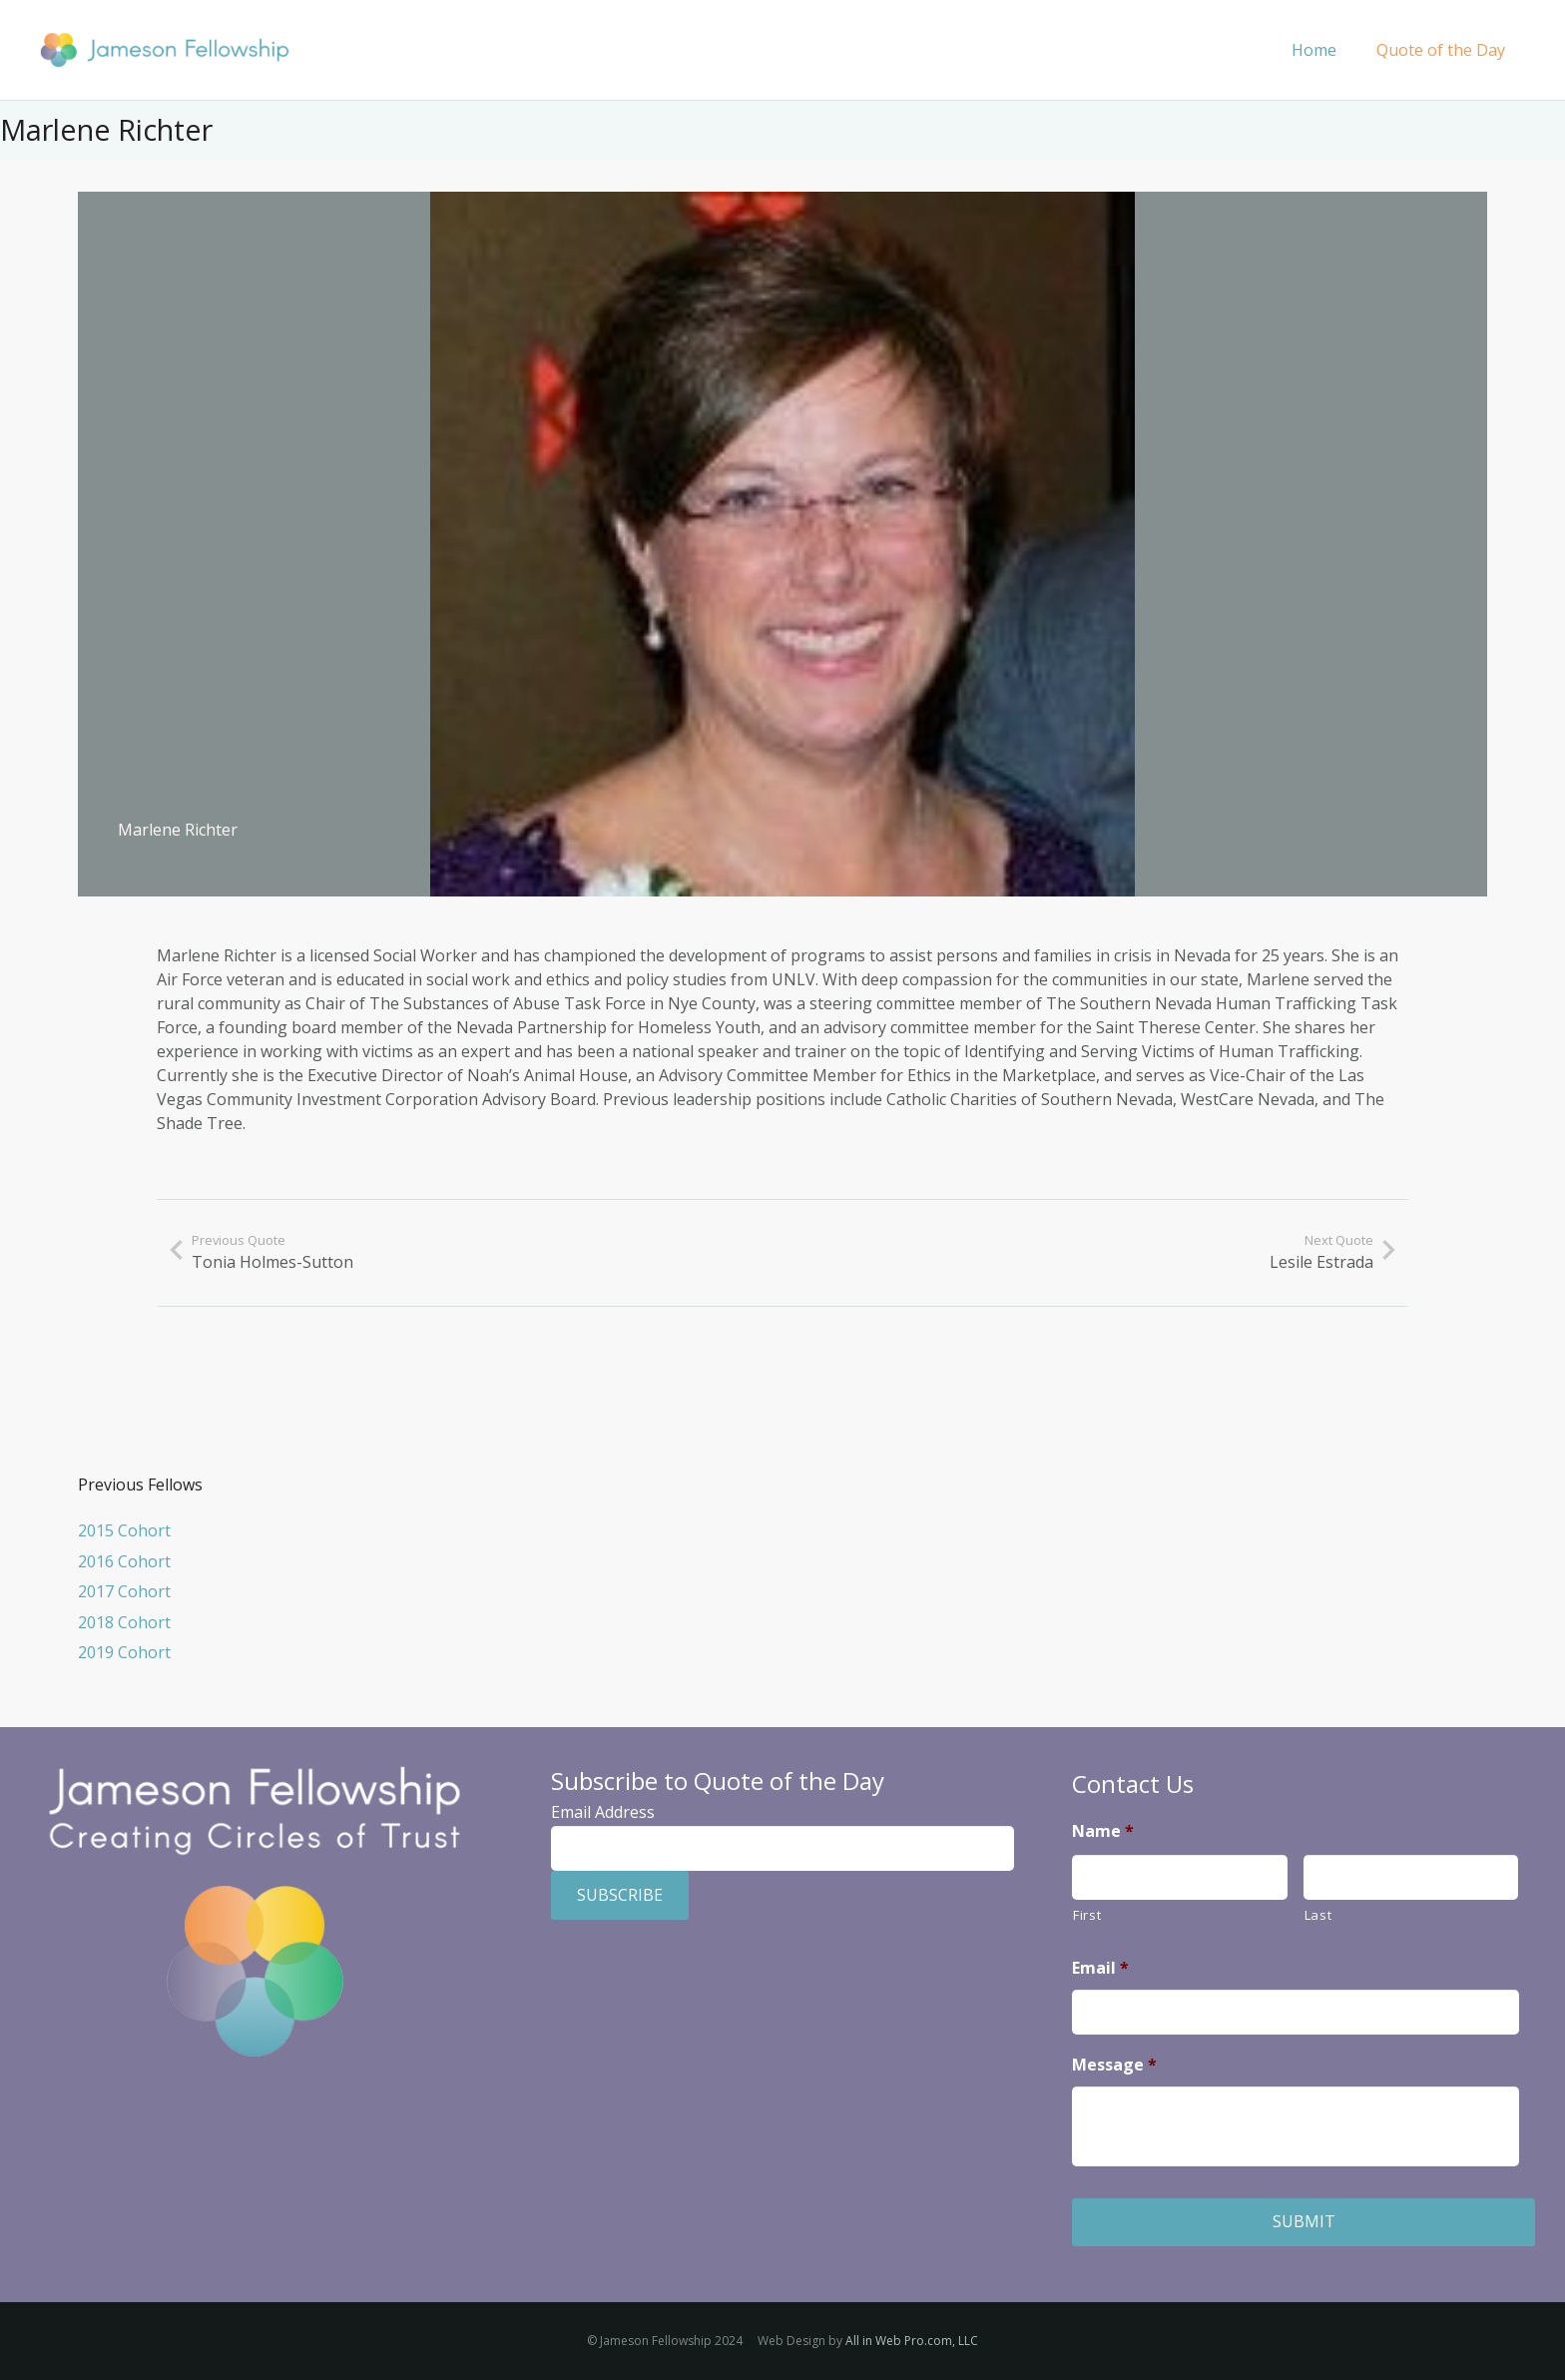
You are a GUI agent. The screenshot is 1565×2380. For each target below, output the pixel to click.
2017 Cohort (124, 1591)
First (1087, 1915)
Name (1103, 1831)
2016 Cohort (124, 1561)
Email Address (603, 1812)
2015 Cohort (124, 1530)
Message (1114, 2065)
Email (1100, 1968)
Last (1318, 1915)
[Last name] (1411, 1877)
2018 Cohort (124, 1622)
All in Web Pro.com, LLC (911, 2340)
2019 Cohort (124, 1652)
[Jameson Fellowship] (164, 50)
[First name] (1180, 1877)
